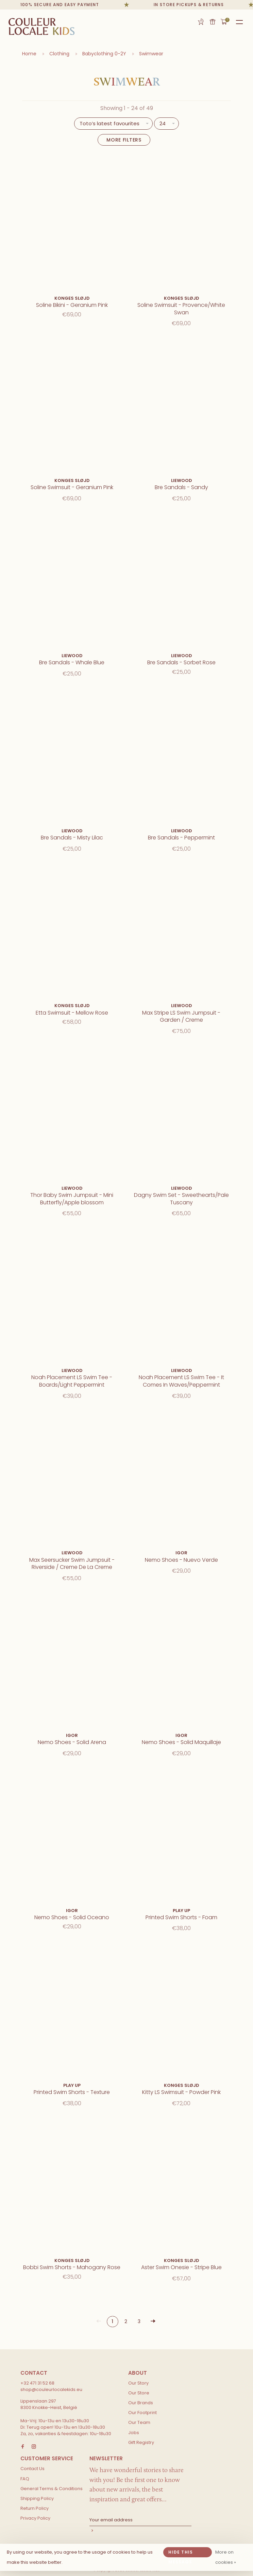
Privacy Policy (35, 2518)
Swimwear (151, 53)
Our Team (139, 2422)
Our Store (138, 2393)
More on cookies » (225, 2557)
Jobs (133, 2432)
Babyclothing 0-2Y (104, 53)
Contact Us (32, 2468)
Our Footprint (142, 2412)
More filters (123, 139)
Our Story (138, 2383)
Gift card (212, 21)
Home (29, 53)
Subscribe (140, 2531)
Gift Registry (200, 21)
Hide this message (180, 2553)
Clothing (59, 53)
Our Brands (140, 2403)
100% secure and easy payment (65, 4)
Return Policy (34, 2508)
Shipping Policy (37, 2498)
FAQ (24, 2479)
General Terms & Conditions (51, 2488)
